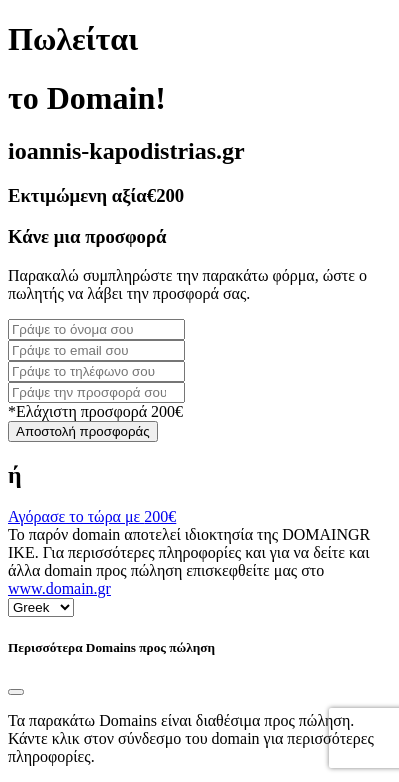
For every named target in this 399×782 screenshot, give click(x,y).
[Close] (16, 692)
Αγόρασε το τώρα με (92, 516)
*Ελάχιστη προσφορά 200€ (95, 411)
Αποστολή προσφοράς (83, 431)
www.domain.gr (59, 588)
